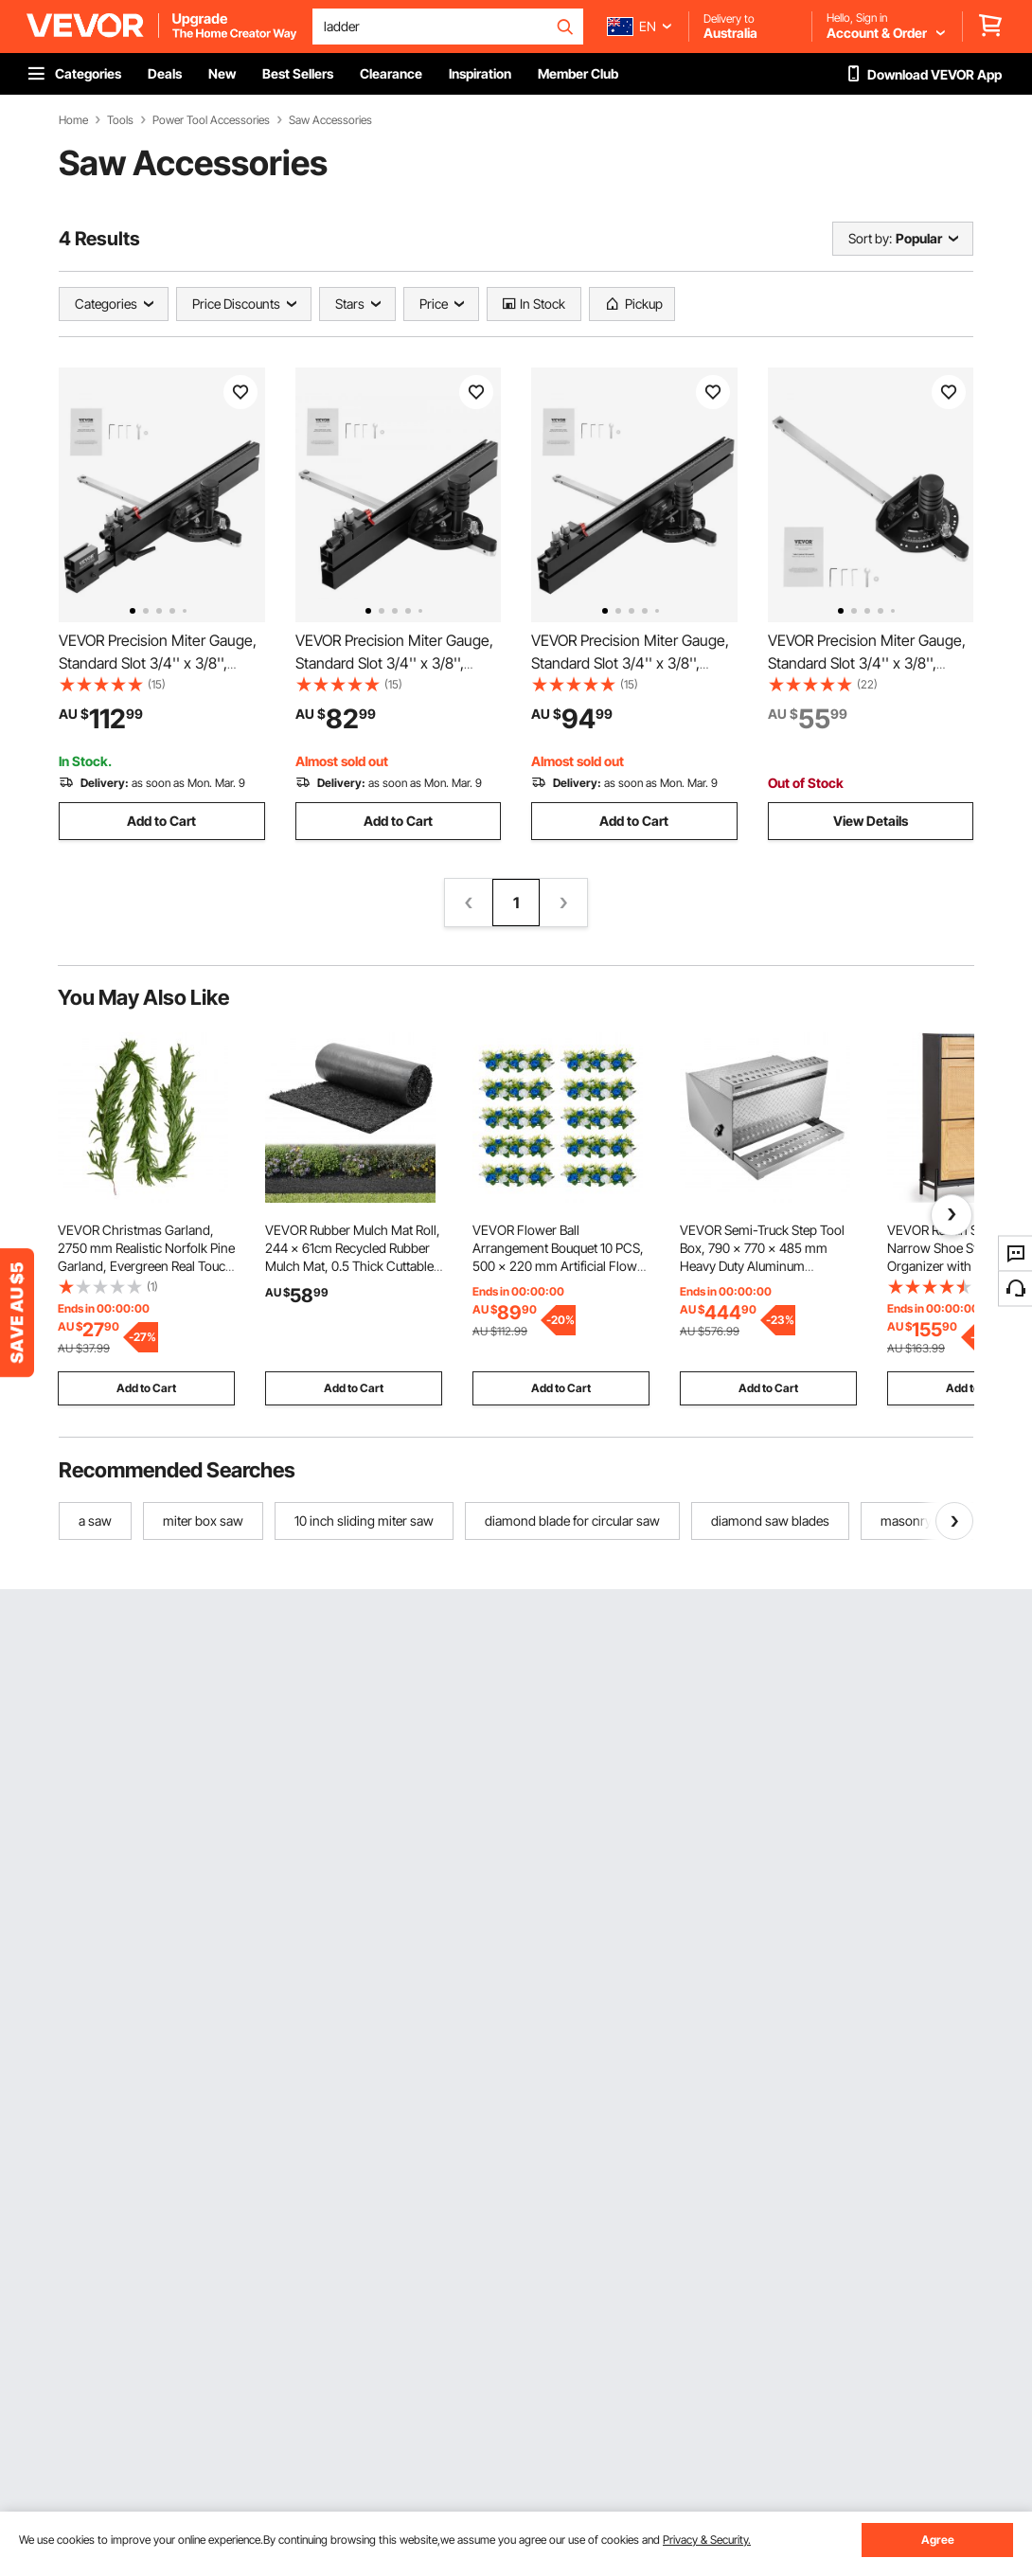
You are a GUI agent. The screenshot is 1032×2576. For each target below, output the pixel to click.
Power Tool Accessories (211, 120)
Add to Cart (161, 821)
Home (73, 120)
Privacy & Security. (707, 2539)
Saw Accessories (330, 120)
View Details (870, 821)
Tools (120, 120)
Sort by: (870, 238)
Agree (937, 2539)
